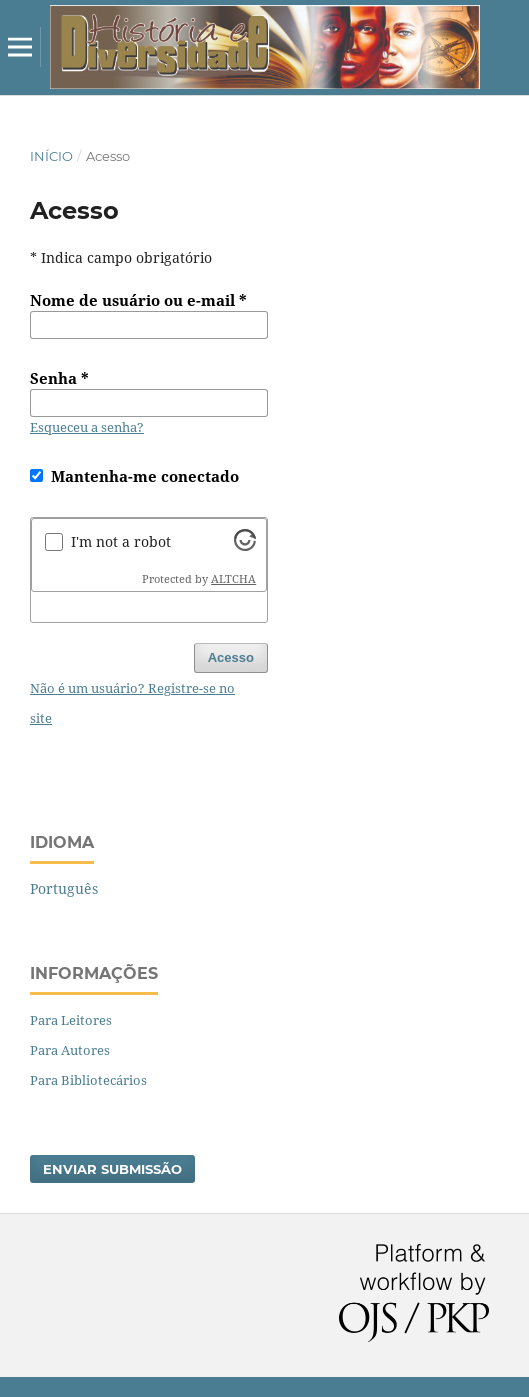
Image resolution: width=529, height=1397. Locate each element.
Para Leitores (71, 1020)
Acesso (231, 657)
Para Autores (70, 1050)
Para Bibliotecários (88, 1080)
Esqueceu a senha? (87, 427)
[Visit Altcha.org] (245, 545)
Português (64, 888)
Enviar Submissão (112, 1169)
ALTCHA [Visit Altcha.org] (233, 579)
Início (51, 156)
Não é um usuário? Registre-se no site (132, 703)
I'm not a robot (121, 541)
